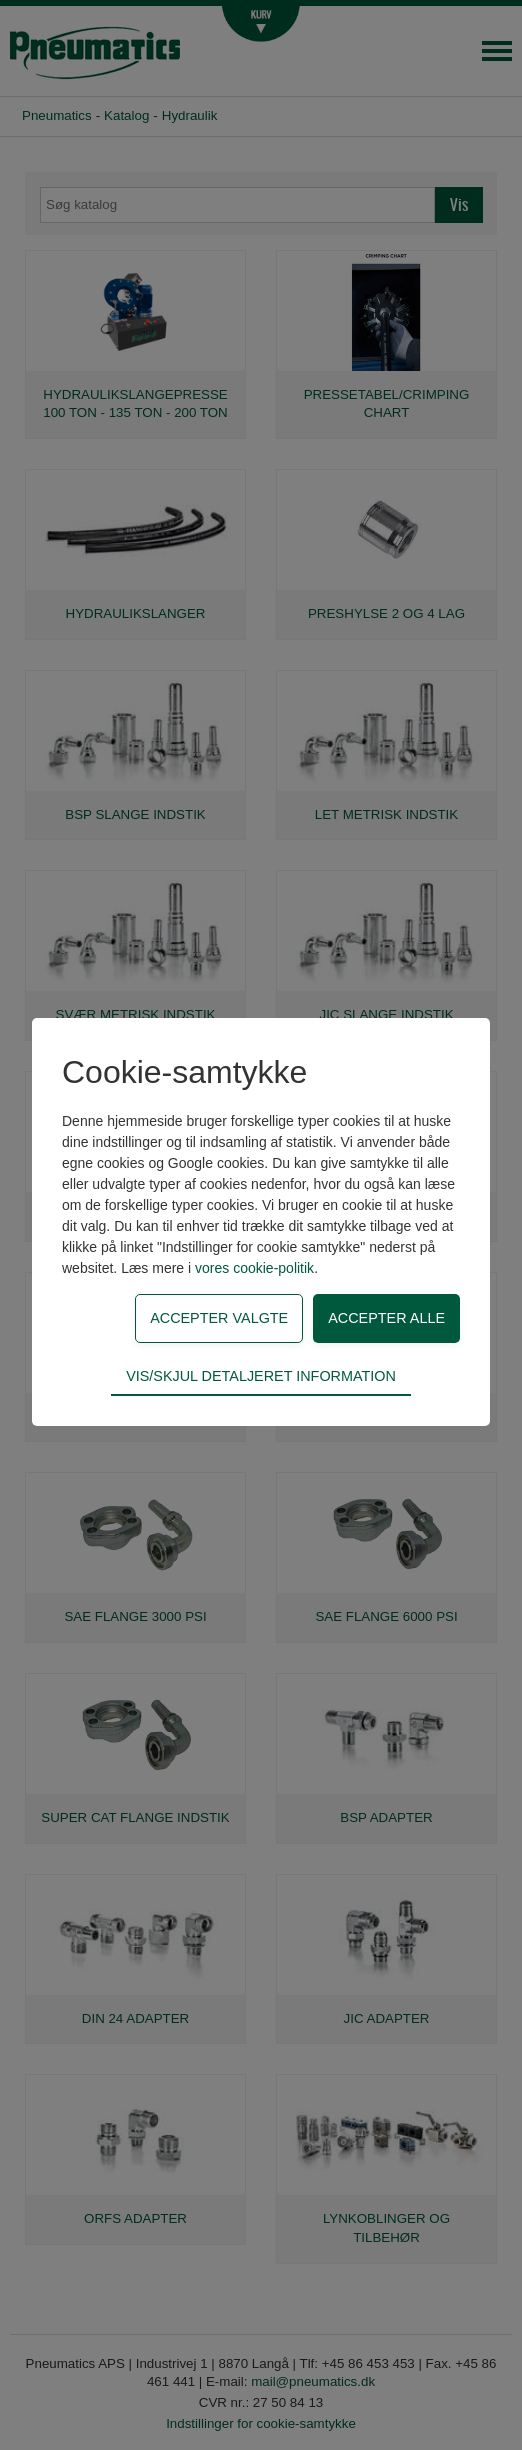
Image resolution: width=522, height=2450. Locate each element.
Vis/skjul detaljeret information (261, 1376)
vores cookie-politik (254, 1268)
